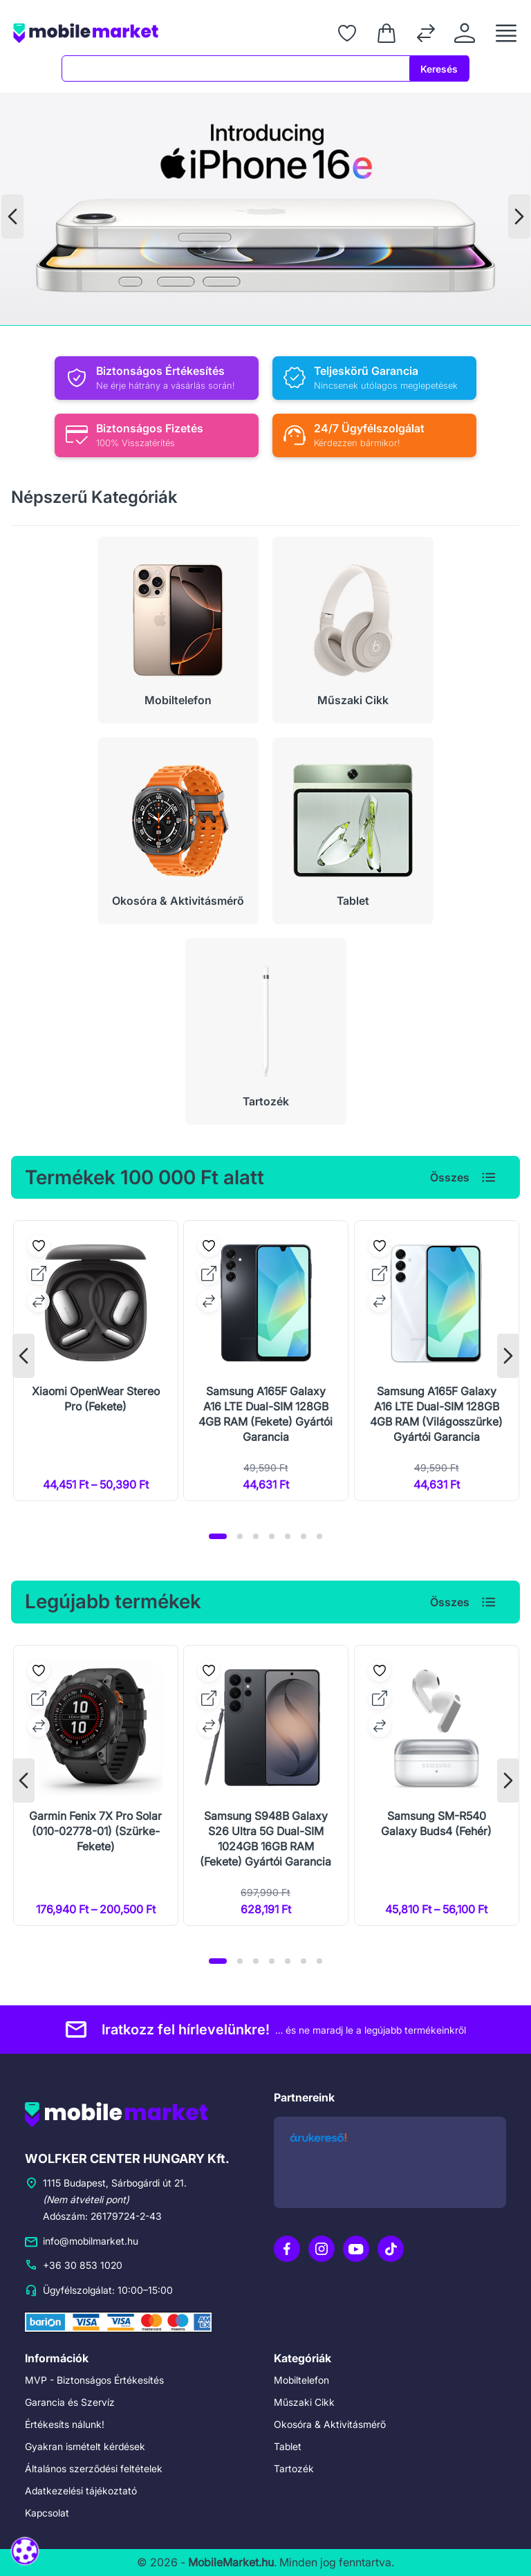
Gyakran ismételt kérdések (76, 2446)
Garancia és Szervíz (63, 2402)
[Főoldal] (121, 33)
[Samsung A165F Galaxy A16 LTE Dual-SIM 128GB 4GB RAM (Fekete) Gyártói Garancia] (266, 1360)
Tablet (286, 2446)
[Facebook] (287, 2249)
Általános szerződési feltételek (84, 2468)
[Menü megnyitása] (506, 33)
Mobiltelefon (299, 2380)
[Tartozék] (265, 1031)
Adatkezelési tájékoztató (72, 2490)
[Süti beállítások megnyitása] (24, 2551)
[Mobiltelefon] (178, 630)
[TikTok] (391, 2249)
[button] (218, 1536)
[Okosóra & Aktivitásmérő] (178, 830)
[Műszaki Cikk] (353, 630)
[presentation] (12, 216)
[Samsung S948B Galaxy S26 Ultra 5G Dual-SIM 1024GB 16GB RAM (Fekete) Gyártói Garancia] (266, 1785)
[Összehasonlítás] (426, 33)
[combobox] (239, 68)
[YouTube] (356, 2249)
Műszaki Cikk (301, 2402)
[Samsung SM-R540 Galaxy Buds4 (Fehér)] (437, 1785)
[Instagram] (321, 2249)
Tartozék (291, 2468)
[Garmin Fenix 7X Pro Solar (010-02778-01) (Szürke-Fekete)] (96, 1785)
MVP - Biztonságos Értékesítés (85, 2380)
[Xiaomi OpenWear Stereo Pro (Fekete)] (96, 1360)
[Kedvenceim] (347, 33)
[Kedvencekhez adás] (39, 1246)
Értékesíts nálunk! (60, 2424)
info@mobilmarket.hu (86, 2241)
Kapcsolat (44, 2513)
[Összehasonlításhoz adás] (39, 1301)
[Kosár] (386, 33)
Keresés (442, 69)
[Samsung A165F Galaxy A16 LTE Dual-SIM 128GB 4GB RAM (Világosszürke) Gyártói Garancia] (437, 1360)
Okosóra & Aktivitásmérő (324, 2424)
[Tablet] (353, 830)
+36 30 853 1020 (76, 2265)
